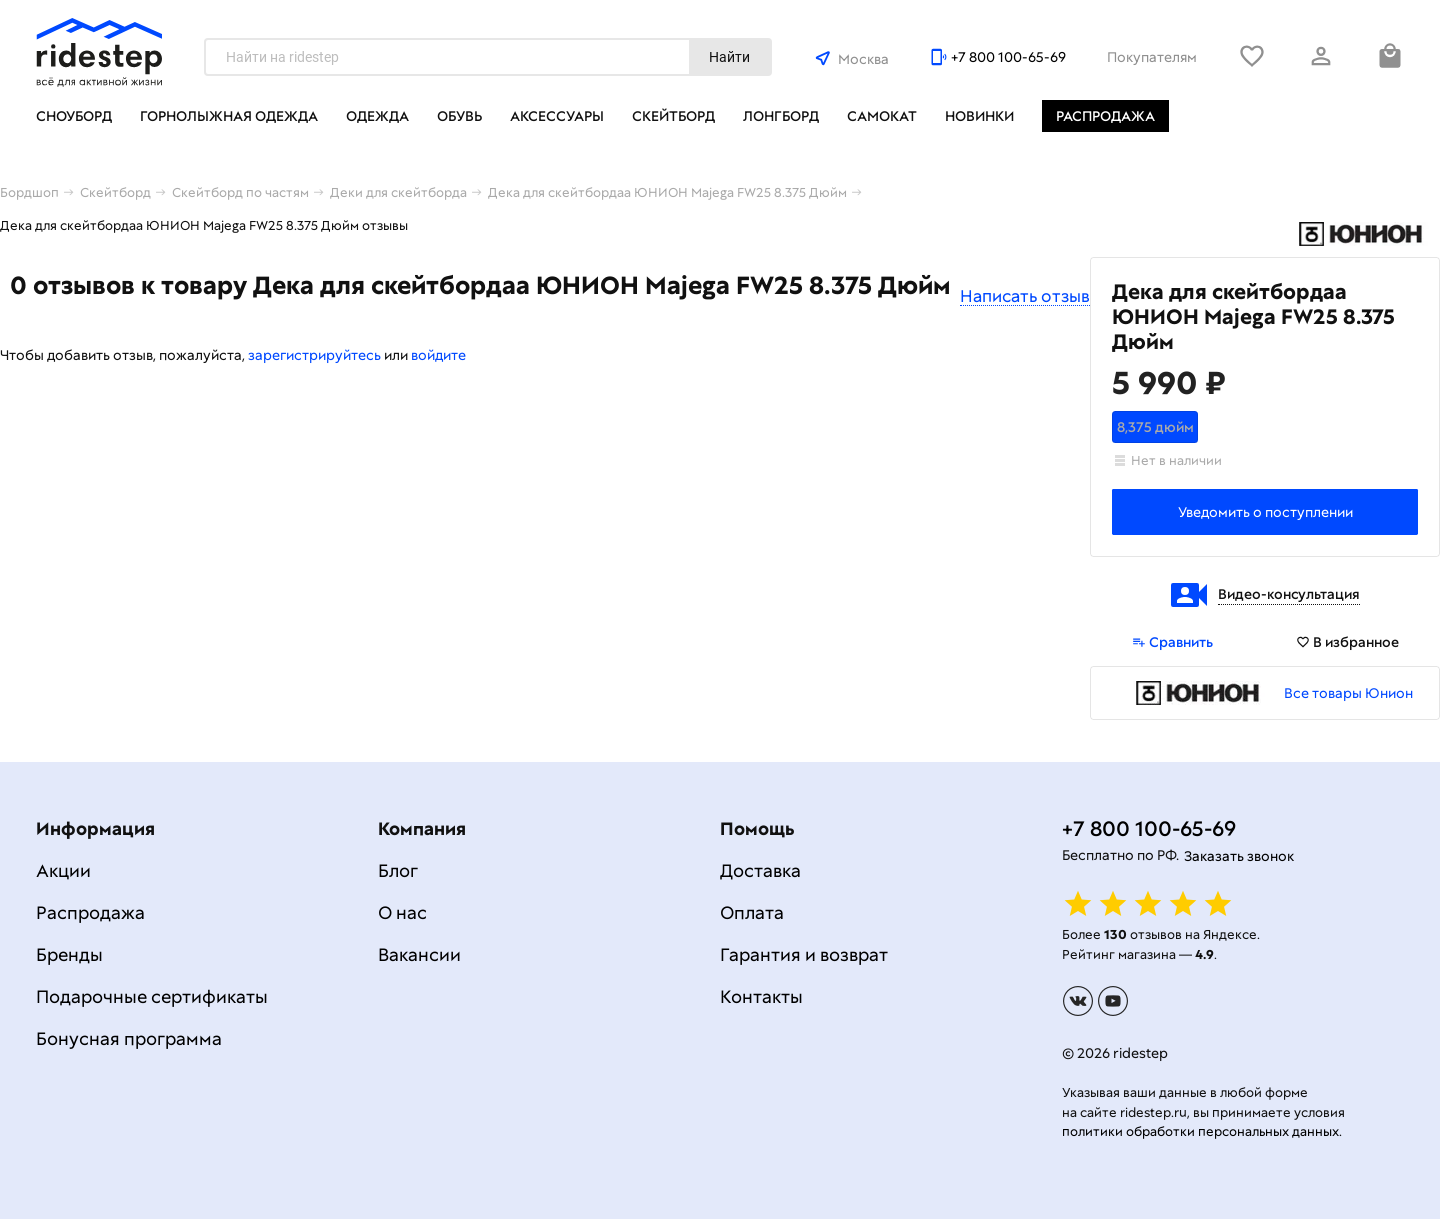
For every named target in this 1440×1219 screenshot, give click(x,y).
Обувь (459, 116)
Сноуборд (74, 116)
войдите (438, 355)
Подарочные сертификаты (152, 996)
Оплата (752, 912)
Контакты (761, 996)
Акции (63, 870)
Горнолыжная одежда (229, 116)
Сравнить (1172, 642)
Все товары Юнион (1348, 693)
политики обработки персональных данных (1200, 1131)
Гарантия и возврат (804, 954)
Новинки (979, 116)
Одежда (377, 116)
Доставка (760, 870)
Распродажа (1105, 116)
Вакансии (419, 954)
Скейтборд (673, 116)
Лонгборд (781, 116)
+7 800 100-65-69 (1008, 57)
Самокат (882, 116)
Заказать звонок (1239, 856)
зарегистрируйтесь (314, 355)
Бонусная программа (129, 1038)
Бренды (69, 954)
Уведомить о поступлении (1265, 512)
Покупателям (1152, 57)
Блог (398, 870)
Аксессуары (557, 116)
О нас (402, 912)
